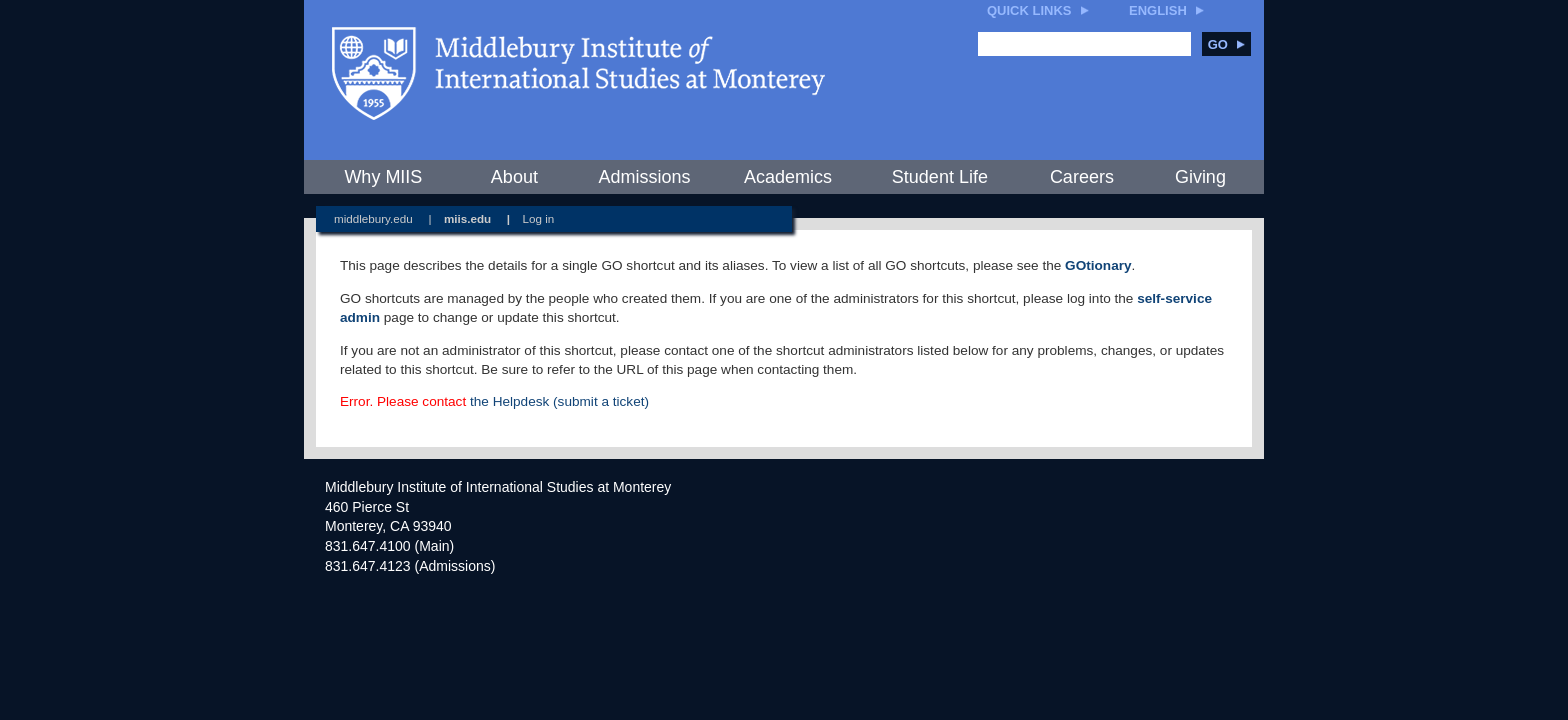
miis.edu (467, 218)
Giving (1200, 177)
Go (1226, 44)
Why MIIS (383, 177)
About (514, 177)
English (1158, 10)
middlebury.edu (373, 218)
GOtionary (1098, 265)
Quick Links (1029, 10)
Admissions (644, 177)
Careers (1082, 177)
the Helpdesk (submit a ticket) (559, 401)
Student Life (940, 177)
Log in (539, 218)
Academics (788, 177)
